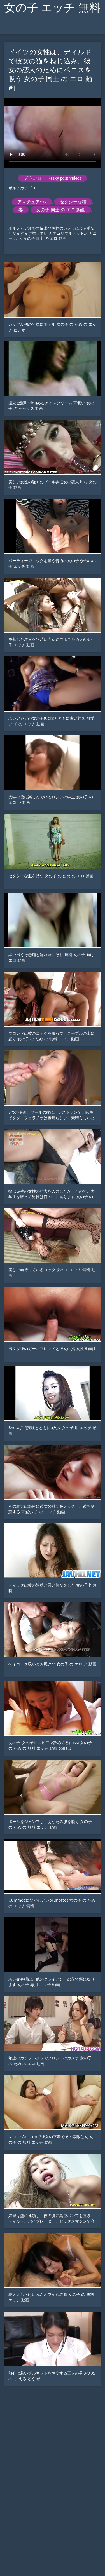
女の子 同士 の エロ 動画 (60, 209)
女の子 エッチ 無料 (52, 7)
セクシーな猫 (73, 202)
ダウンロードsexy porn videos (52, 178)
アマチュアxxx (31, 202)
